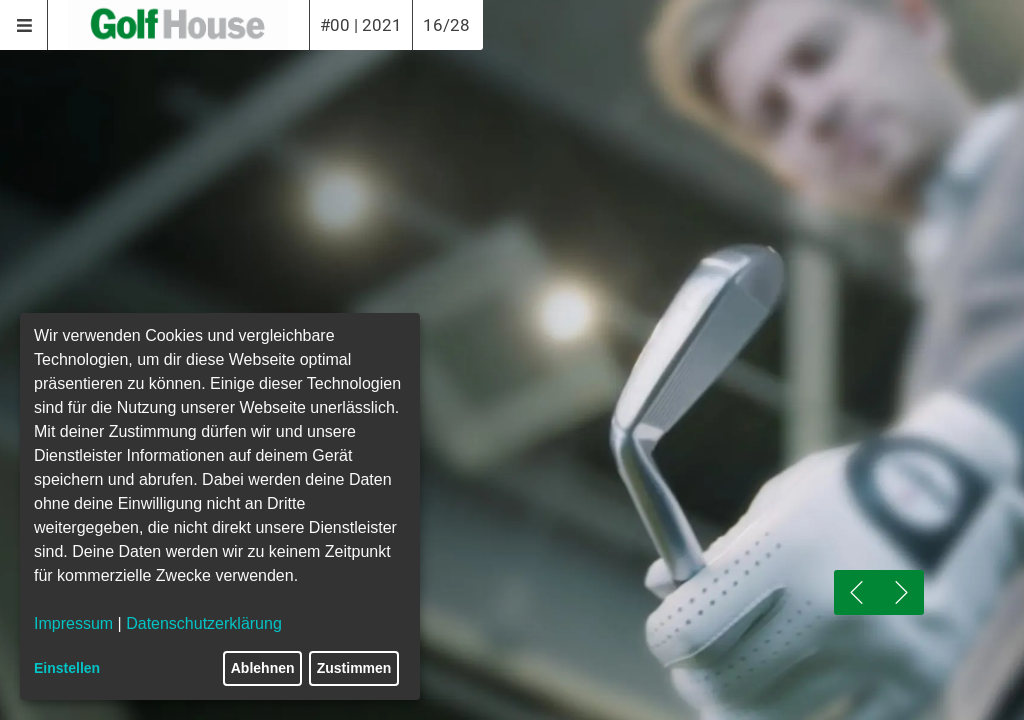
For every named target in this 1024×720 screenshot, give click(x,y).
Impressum (73, 623)
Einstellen (67, 668)
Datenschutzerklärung (204, 623)
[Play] (512, 553)
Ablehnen (263, 668)
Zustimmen (354, 668)
